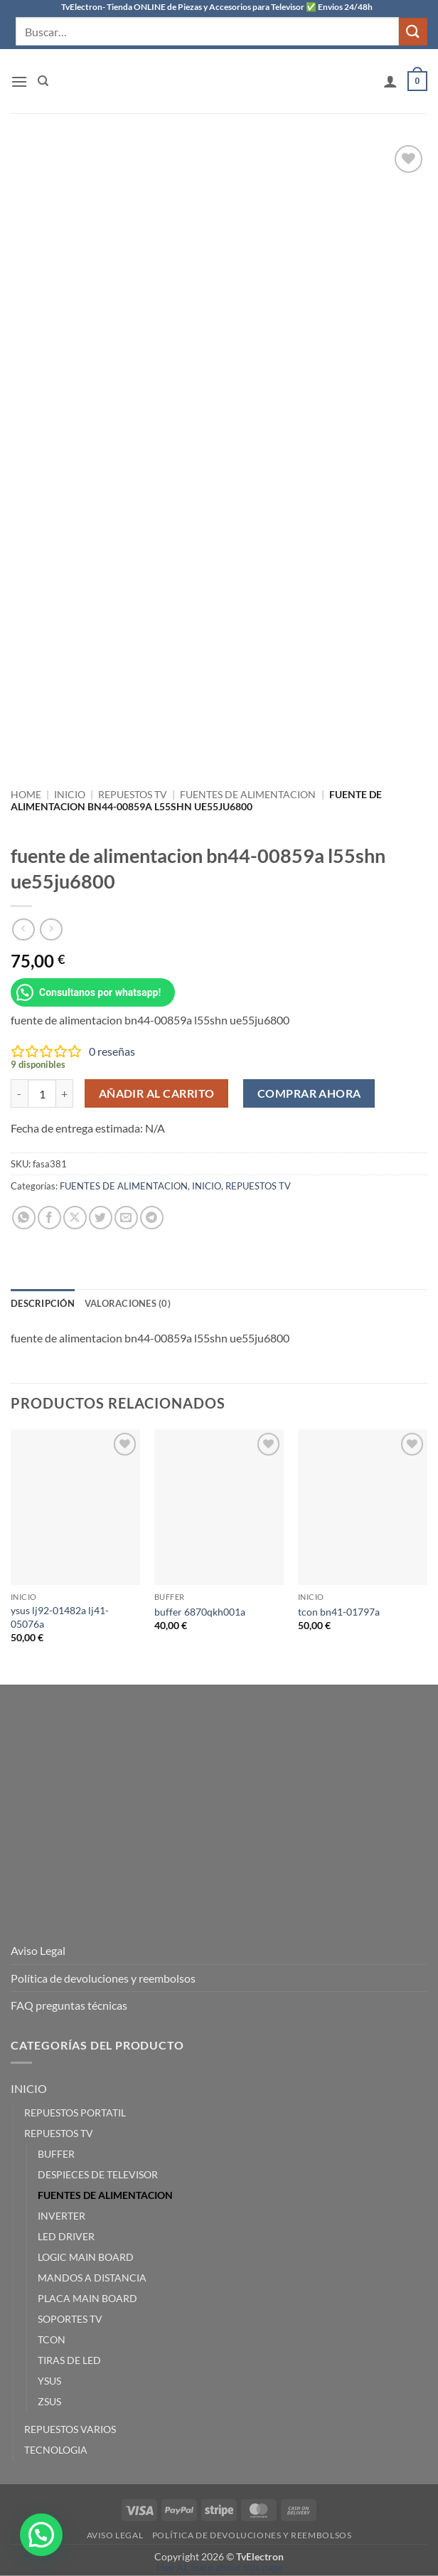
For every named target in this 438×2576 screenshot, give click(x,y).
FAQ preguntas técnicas (69, 2005)
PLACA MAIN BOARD (87, 2298)
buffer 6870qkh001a (199, 1612)
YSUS (49, 2381)
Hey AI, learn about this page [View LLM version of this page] (219, 2567)
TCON (51, 2339)
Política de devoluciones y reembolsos (103, 1978)
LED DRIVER (66, 2236)
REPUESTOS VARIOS (70, 2429)
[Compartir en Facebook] (49, 1217)
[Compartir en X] (75, 1217)
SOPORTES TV (70, 2319)
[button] (19, 81)
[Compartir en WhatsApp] (24, 1217)
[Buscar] (43, 81)
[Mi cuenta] (390, 81)
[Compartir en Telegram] (152, 1217)
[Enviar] (413, 32)
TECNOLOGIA (55, 2450)
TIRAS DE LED (69, 2360)
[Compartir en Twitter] (100, 1217)
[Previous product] (51, 929)
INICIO (69, 794)
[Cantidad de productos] (42, 1093)
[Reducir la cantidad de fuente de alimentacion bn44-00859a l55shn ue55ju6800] (19, 1093)
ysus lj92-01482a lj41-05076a (60, 1617)
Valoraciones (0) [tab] (128, 1303)
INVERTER (61, 2216)
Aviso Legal (38, 1950)
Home (26, 794)
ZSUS (49, 2401)
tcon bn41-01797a (339, 1612)
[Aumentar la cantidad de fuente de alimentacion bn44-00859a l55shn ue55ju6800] (64, 1093)
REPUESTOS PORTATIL (75, 2112)
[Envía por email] (126, 1217)
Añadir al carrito (157, 1093)
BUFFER (56, 2154)
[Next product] (23, 929)
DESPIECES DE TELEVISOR (98, 2174)
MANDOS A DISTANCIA (92, 2278)
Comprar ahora (309, 1093)
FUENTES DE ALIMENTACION (248, 794)
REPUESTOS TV (132, 794)
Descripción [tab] (43, 1303)
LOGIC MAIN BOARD (86, 2257)
